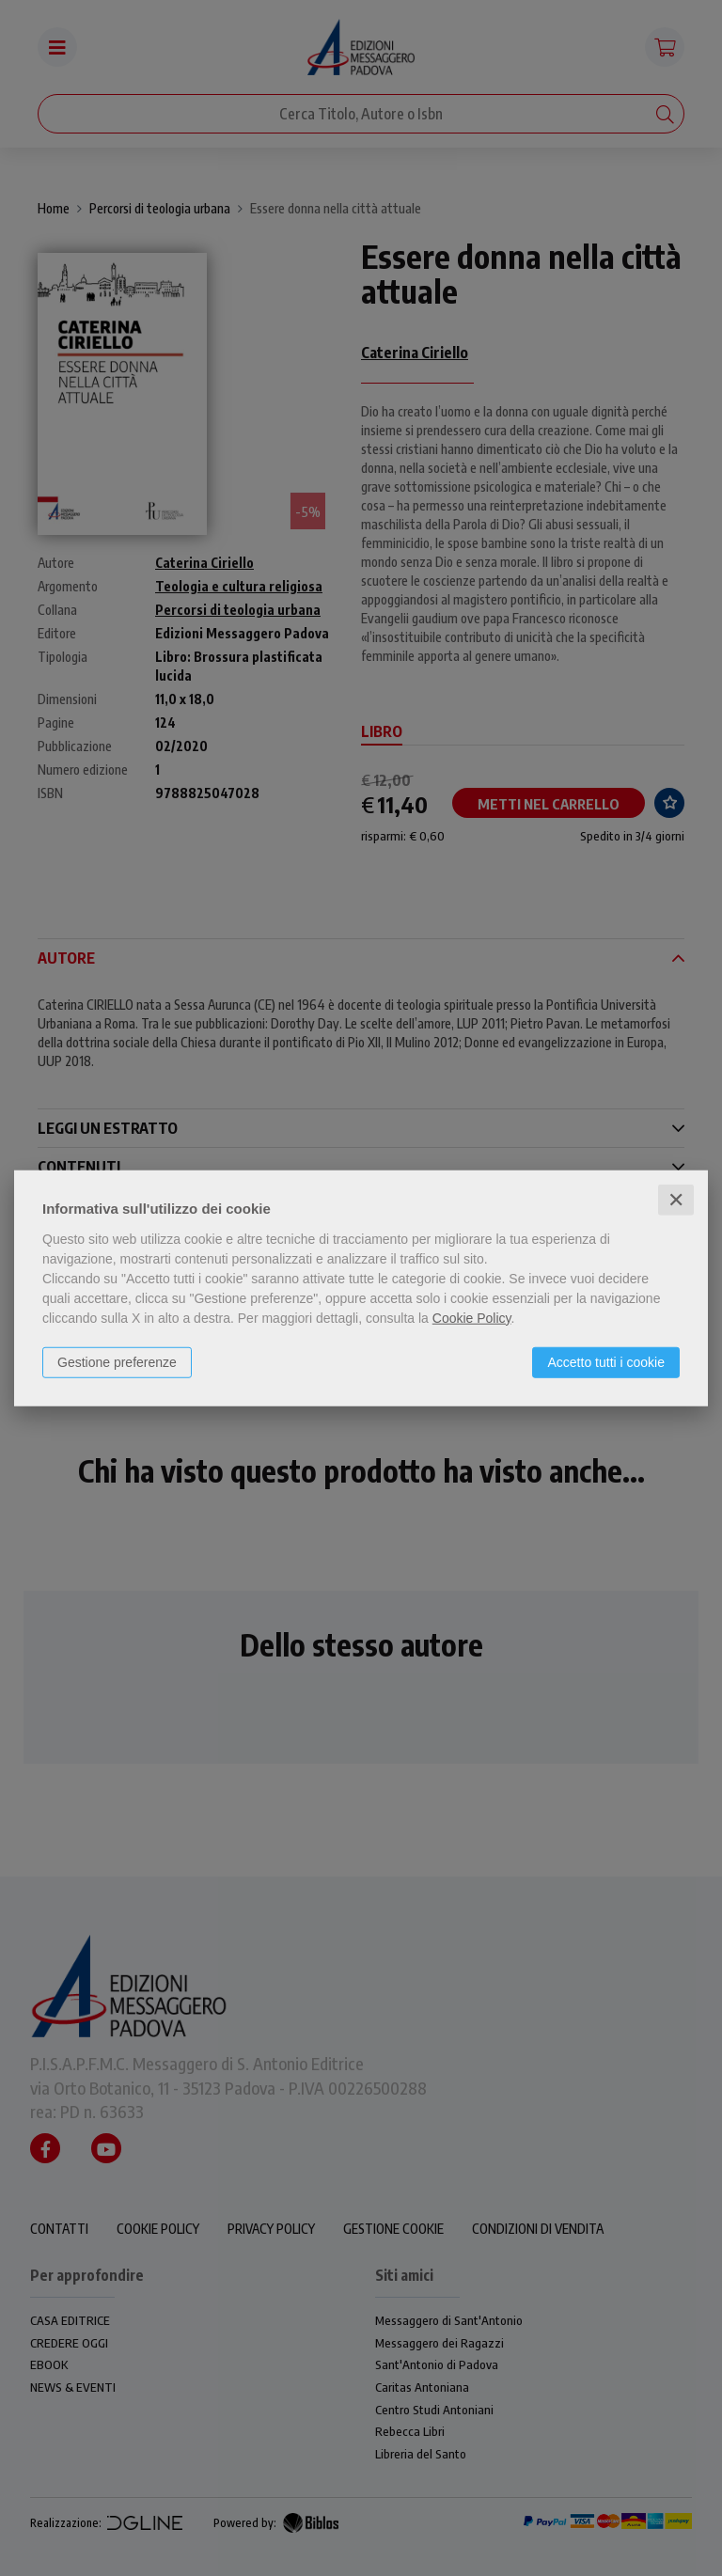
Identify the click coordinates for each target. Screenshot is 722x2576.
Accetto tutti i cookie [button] (606, 1361)
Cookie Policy (471, 1317)
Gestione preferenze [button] (117, 1361)
